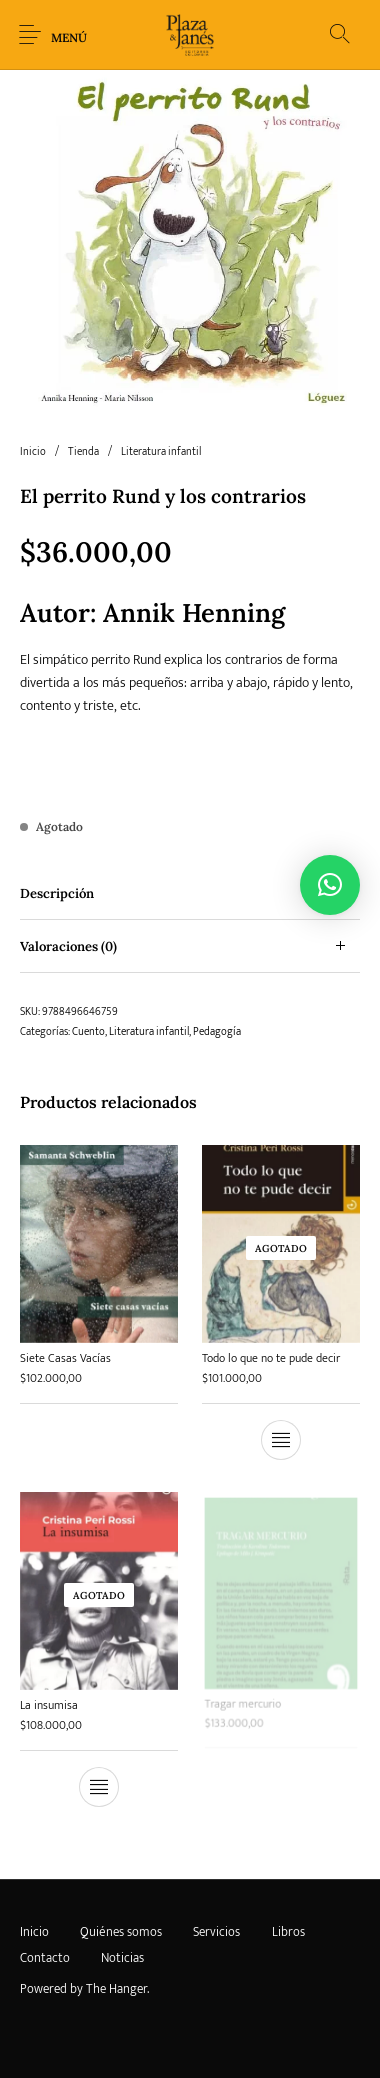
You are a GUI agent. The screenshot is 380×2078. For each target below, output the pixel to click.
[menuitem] (34, 1933)
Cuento (88, 1032)
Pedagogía (217, 1032)
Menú (69, 37)
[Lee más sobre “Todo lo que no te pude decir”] (281, 1440)
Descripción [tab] (57, 893)
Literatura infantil (161, 452)
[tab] (190, 893)
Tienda (83, 452)
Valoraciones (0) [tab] (68, 946)
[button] (330, 885)
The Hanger (116, 1989)
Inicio (33, 452)
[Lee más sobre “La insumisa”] (99, 1782)
